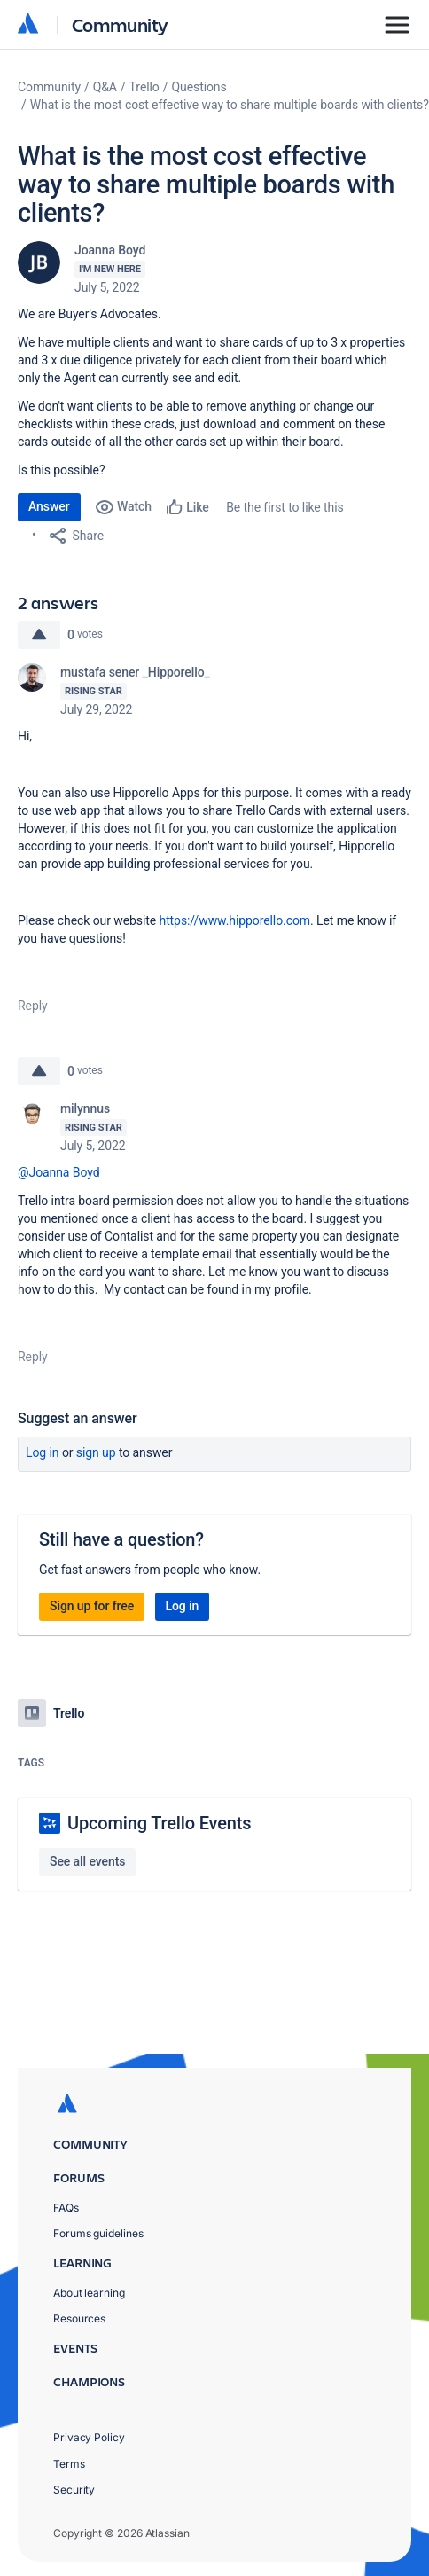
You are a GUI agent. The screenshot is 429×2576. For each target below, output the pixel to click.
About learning (89, 2292)
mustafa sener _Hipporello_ (135, 672)
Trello (144, 87)
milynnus (85, 1108)
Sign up (96, 1452)
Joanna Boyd (109, 250)
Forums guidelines (98, 2233)
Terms (69, 2463)
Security (74, 2489)
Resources (79, 2318)
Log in (42, 1452)
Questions (198, 87)
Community (120, 24)
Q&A (105, 87)
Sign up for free (92, 1606)
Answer (49, 506)
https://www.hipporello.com (235, 920)
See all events (87, 1861)
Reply (33, 1005)
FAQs (66, 2207)
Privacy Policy (89, 2437)
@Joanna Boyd (58, 1172)
